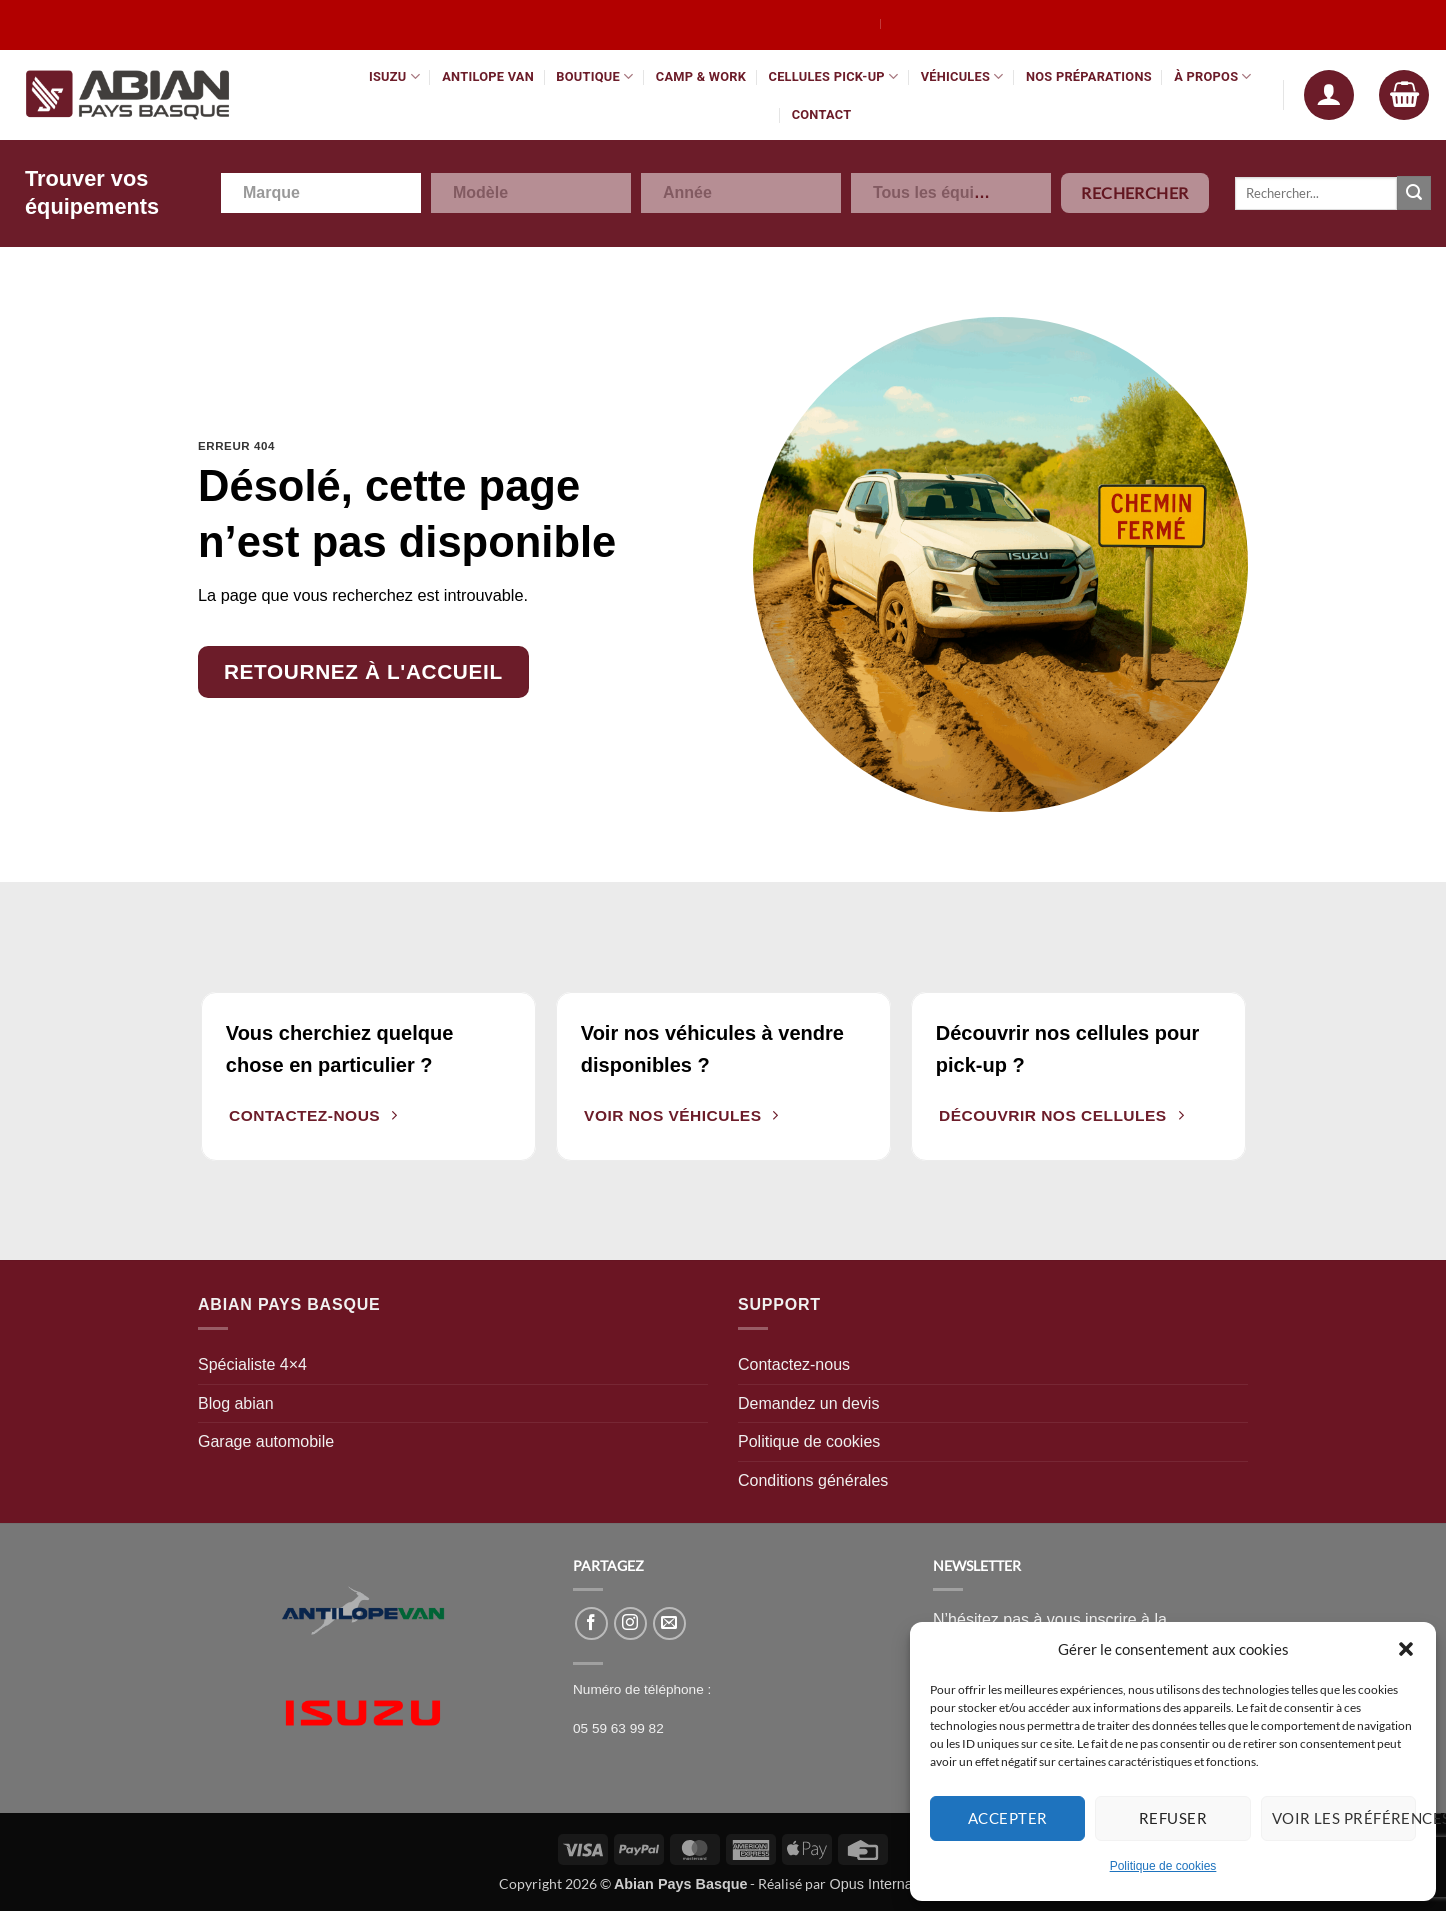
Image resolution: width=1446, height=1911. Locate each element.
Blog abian (236, 1403)
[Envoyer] (1414, 193)
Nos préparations (1089, 76)
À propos (1213, 76)
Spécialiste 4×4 (252, 1364)
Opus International (888, 1884)
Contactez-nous (794, 1364)
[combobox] (321, 193)
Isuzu (394, 76)
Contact (822, 114)
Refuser (1173, 1818)
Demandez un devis (808, 1403)
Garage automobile (266, 1441)
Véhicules (962, 76)
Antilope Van (488, 76)
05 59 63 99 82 (618, 1728)
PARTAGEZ (608, 1565)
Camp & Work (701, 76)
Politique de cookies (1163, 1866)
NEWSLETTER (977, 1565)
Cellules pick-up (834, 76)
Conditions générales (813, 1480)
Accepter (1008, 1818)
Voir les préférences (1344, 1818)
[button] (1406, 1649)
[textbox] (282, 193)
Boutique (594, 76)
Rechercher (1135, 192)
